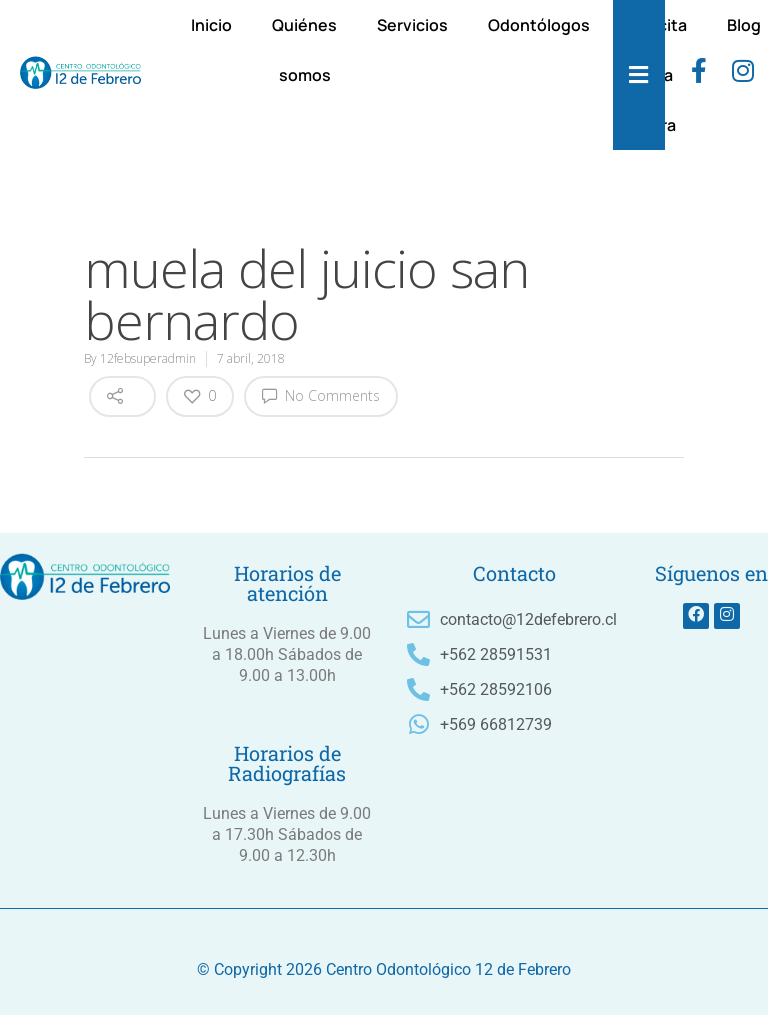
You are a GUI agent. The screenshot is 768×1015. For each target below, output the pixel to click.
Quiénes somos (304, 50)
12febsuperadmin (148, 358)
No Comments (321, 395)
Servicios (412, 25)
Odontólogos (539, 25)
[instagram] (743, 75)
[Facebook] (699, 75)
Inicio (211, 25)
